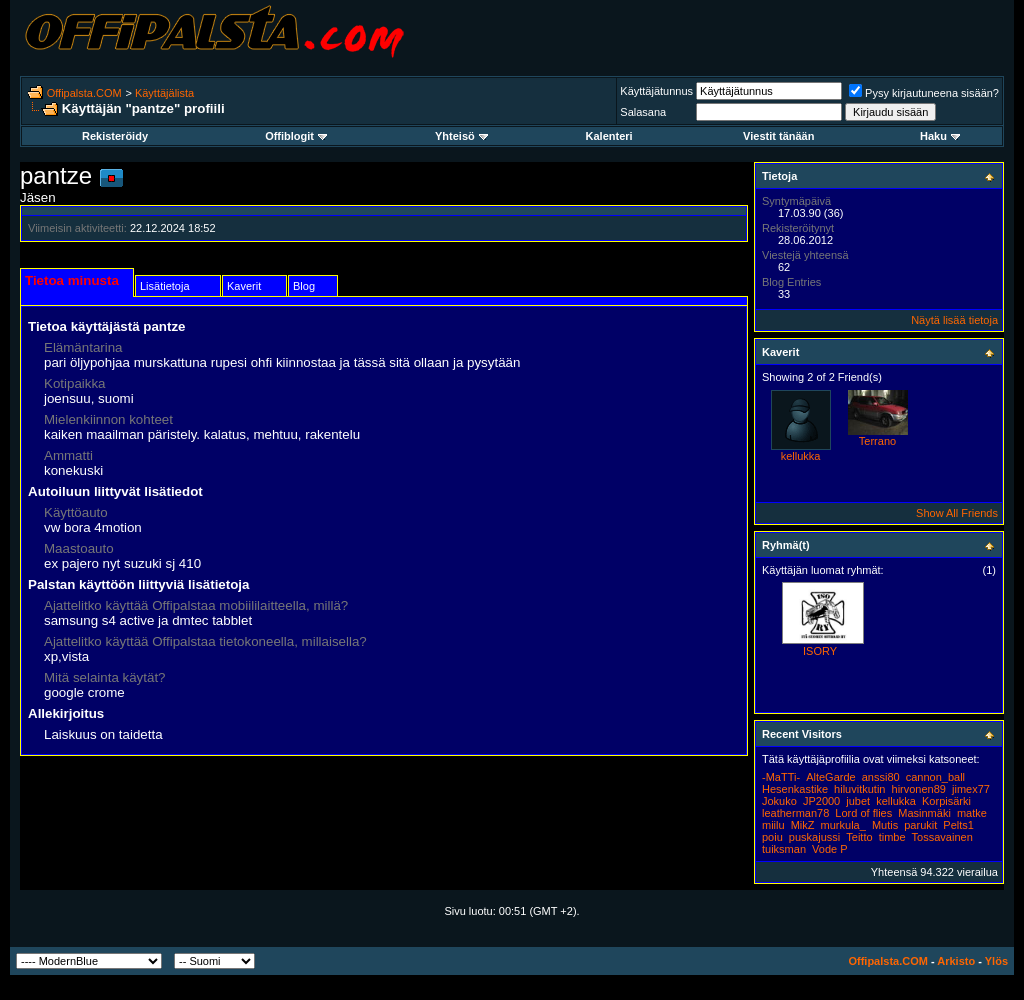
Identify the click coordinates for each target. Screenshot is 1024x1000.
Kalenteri (609, 136)
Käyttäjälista (164, 93)
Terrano (877, 441)
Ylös (996, 961)
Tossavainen (942, 837)
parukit (920, 825)
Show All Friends (957, 513)
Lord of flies (863, 813)
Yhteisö (461, 136)
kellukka (801, 456)
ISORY (820, 651)
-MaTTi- (781, 777)
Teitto (859, 837)
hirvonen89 (919, 789)
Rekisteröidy (115, 136)
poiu (772, 837)
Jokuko (779, 801)
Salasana (643, 112)
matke (972, 813)
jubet (858, 801)
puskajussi (814, 837)
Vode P (829, 849)
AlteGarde (831, 777)
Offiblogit (296, 136)
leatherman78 (795, 813)
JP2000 (821, 801)
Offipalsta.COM (84, 93)
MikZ (803, 825)
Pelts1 (958, 825)
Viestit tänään (778, 136)
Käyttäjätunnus (656, 91)
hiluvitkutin (859, 789)
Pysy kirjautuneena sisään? (924, 93)
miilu (773, 825)
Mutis (885, 825)
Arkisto (956, 961)
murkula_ (843, 825)
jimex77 (971, 789)
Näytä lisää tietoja (954, 320)
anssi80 (881, 777)
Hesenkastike (795, 789)
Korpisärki (946, 801)
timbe (892, 837)
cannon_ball (935, 777)
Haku (940, 136)
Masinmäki (924, 813)
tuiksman (784, 849)
